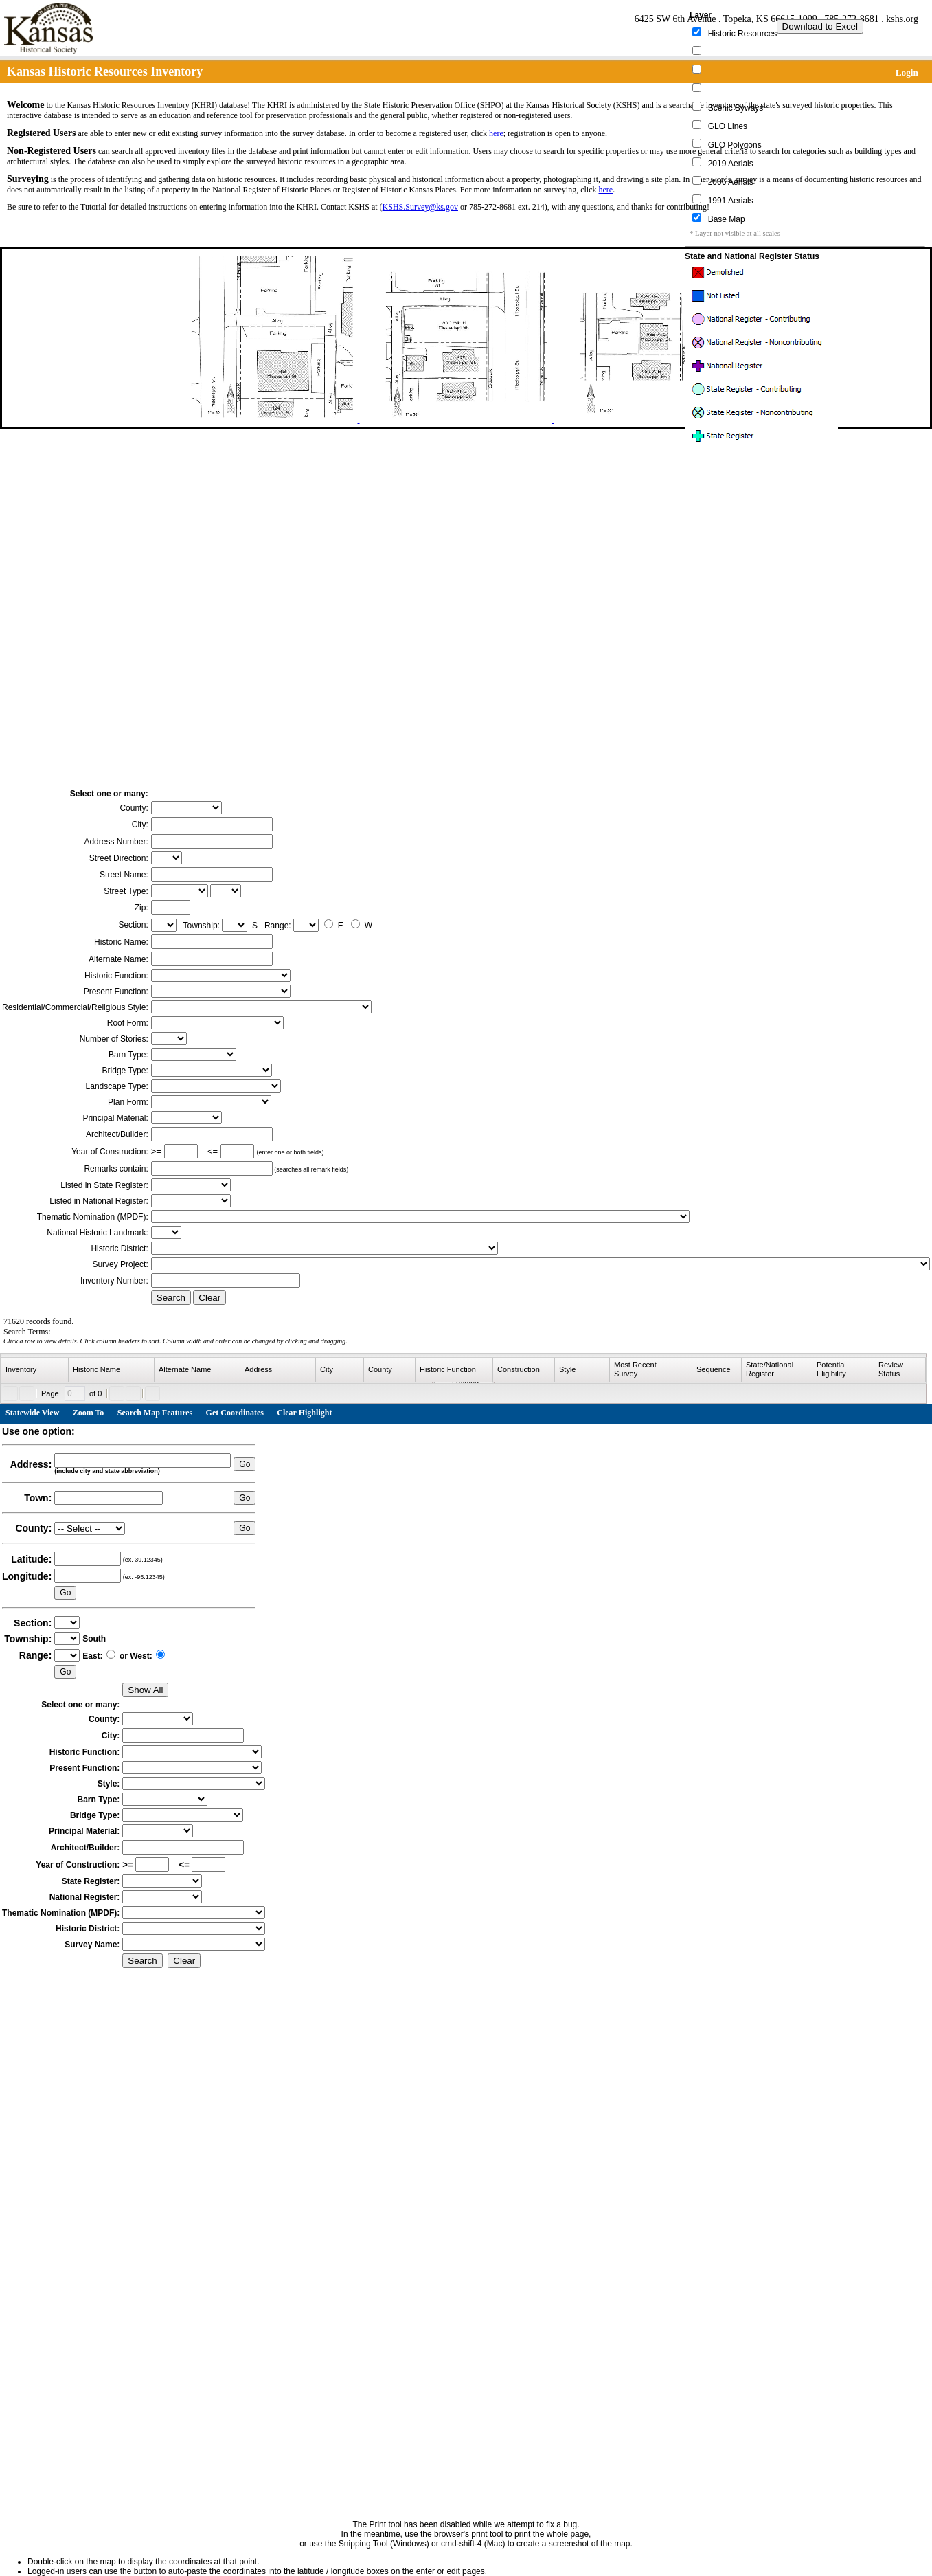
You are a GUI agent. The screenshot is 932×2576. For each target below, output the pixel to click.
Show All (145, 1690)
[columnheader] (35, 1370)
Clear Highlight (304, 1413)
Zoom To (88, 1413)
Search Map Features (155, 1413)
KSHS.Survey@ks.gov (420, 207)
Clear (209, 1297)
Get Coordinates (235, 1413)
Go (244, 1464)
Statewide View (32, 1413)
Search (171, 1297)
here (496, 133)
